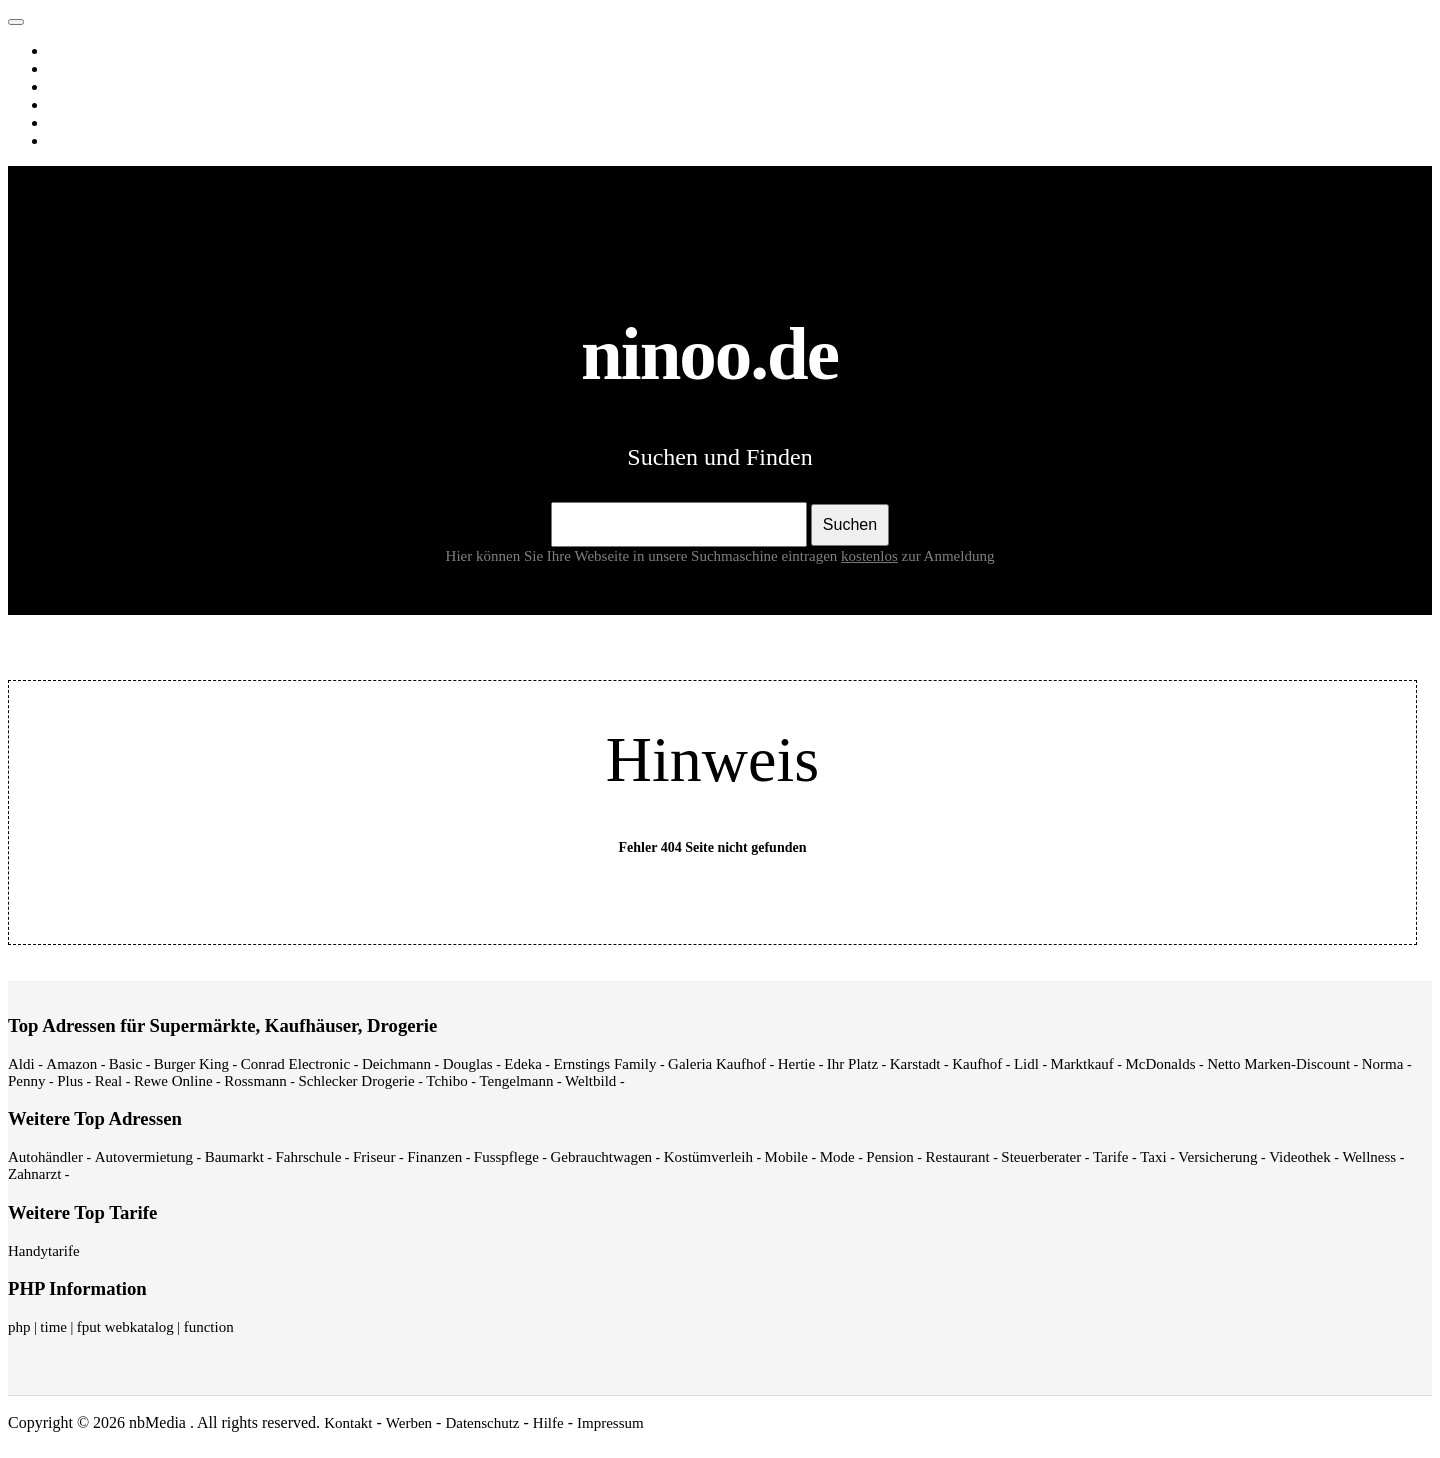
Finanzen (434, 1157)
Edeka (522, 1064)
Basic (125, 1064)
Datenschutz (482, 1423)
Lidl (1026, 1064)
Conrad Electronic (296, 1064)
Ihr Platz (852, 1064)
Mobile (786, 1157)
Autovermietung (144, 1157)
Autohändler (45, 1157)
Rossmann (255, 1081)
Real (109, 1081)
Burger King (191, 1064)
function (209, 1327)
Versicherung (1217, 1157)
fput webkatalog (125, 1327)
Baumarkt (234, 1157)
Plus (70, 1081)
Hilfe (548, 1423)
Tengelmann (516, 1081)
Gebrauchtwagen (601, 1157)
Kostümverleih (708, 1157)
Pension (890, 1157)
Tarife (1111, 1157)
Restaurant (957, 1157)
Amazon (71, 1064)
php (19, 1327)
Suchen (850, 524)
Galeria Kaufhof (717, 1064)
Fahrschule (308, 1157)
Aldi (21, 1064)
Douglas (468, 1064)
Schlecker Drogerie (356, 1081)
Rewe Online (173, 1081)
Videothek (1300, 1157)
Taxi (1153, 1157)
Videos (72, 87)
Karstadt (915, 1064)
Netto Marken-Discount (1278, 1064)
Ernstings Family (605, 1064)
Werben (409, 1423)
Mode (837, 1157)
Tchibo (446, 1081)
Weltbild (590, 1081)
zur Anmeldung (948, 556)
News (69, 105)
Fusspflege (506, 1157)
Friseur (374, 1157)
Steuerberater (1041, 1157)
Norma (1383, 1064)
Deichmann (396, 1064)
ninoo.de (56, 17)
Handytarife (44, 1251)
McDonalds (1161, 1064)
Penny (27, 1081)
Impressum (610, 1423)
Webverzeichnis (99, 123)
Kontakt (348, 1423)
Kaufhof (977, 1064)
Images (73, 69)
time (53, 1327)
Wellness (1369, 1157)
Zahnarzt (34, 1174)
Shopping (80, 141)
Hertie (796, 1064)
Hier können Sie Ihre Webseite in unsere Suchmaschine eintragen (674, 556)
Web (65, 51)
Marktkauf (1082, 1064)
